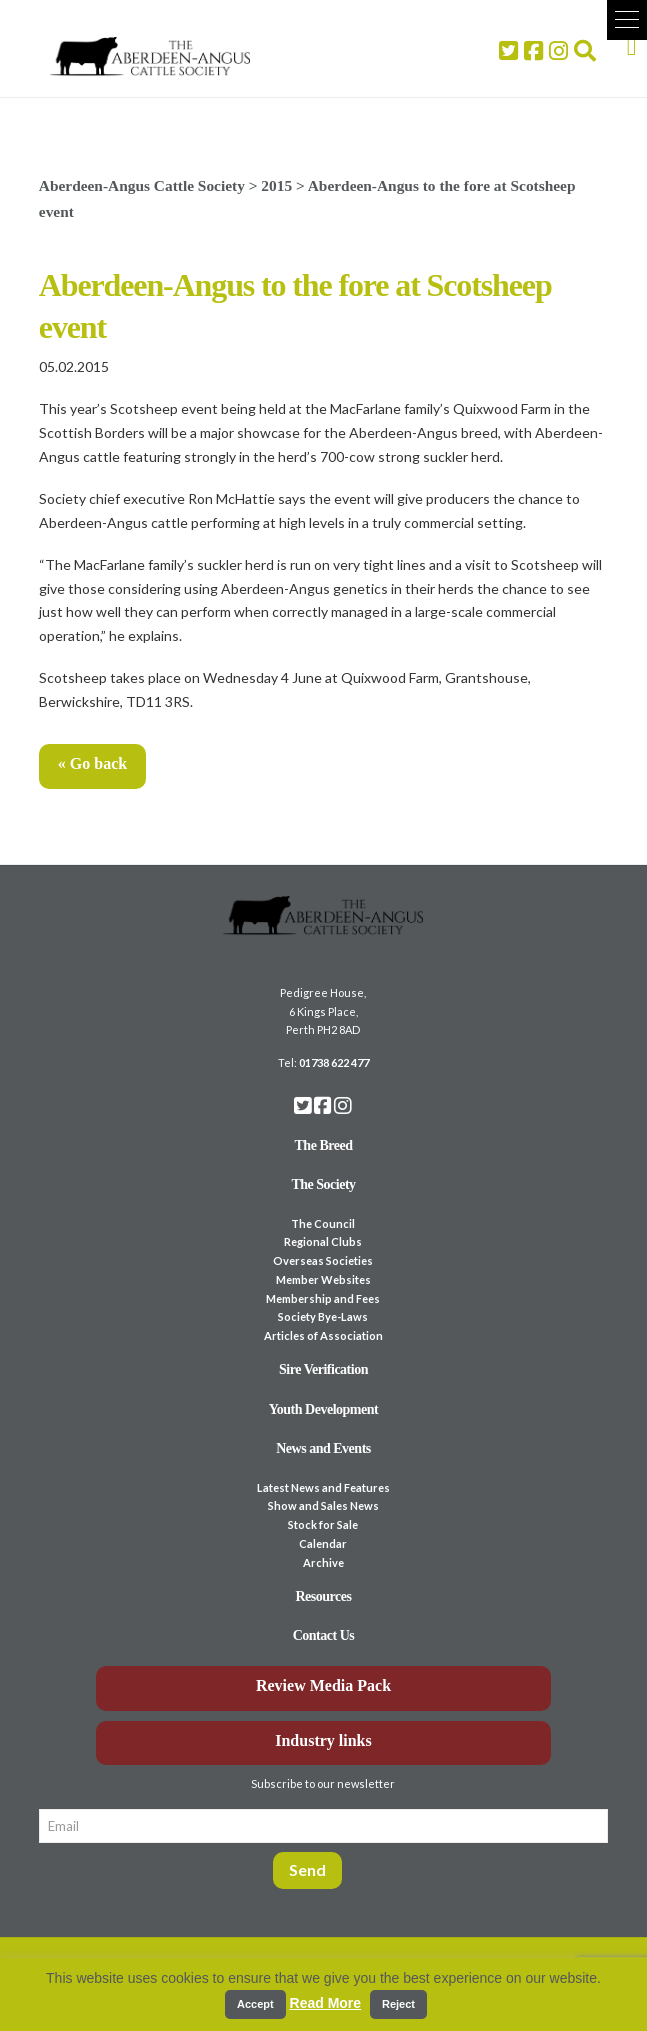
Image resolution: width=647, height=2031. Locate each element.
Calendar (323, 1543)
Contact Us (324, 1635)
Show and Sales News (323, 1505)
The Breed (324, 1145)
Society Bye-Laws (323, 1316)
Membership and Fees (323, 1298)
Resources (323, 1596)
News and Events (323, 1448)
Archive (323, 1562)
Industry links (323, 1740)
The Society (323, 1184)
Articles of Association (323, 1335)
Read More (326, 2003)
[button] (627, 20)
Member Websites (323, 1279)
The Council (323, 1223)
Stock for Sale (323, 1524)
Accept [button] (255, 2004)
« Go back (92, 763)
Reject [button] (398, 2004)
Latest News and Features (323, 1487)
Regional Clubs (323, 1241)
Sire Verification (323, 1369)
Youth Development (324, 1409)
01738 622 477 (334, 1062)
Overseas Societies (323, 1260)
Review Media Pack (323, 1685)
